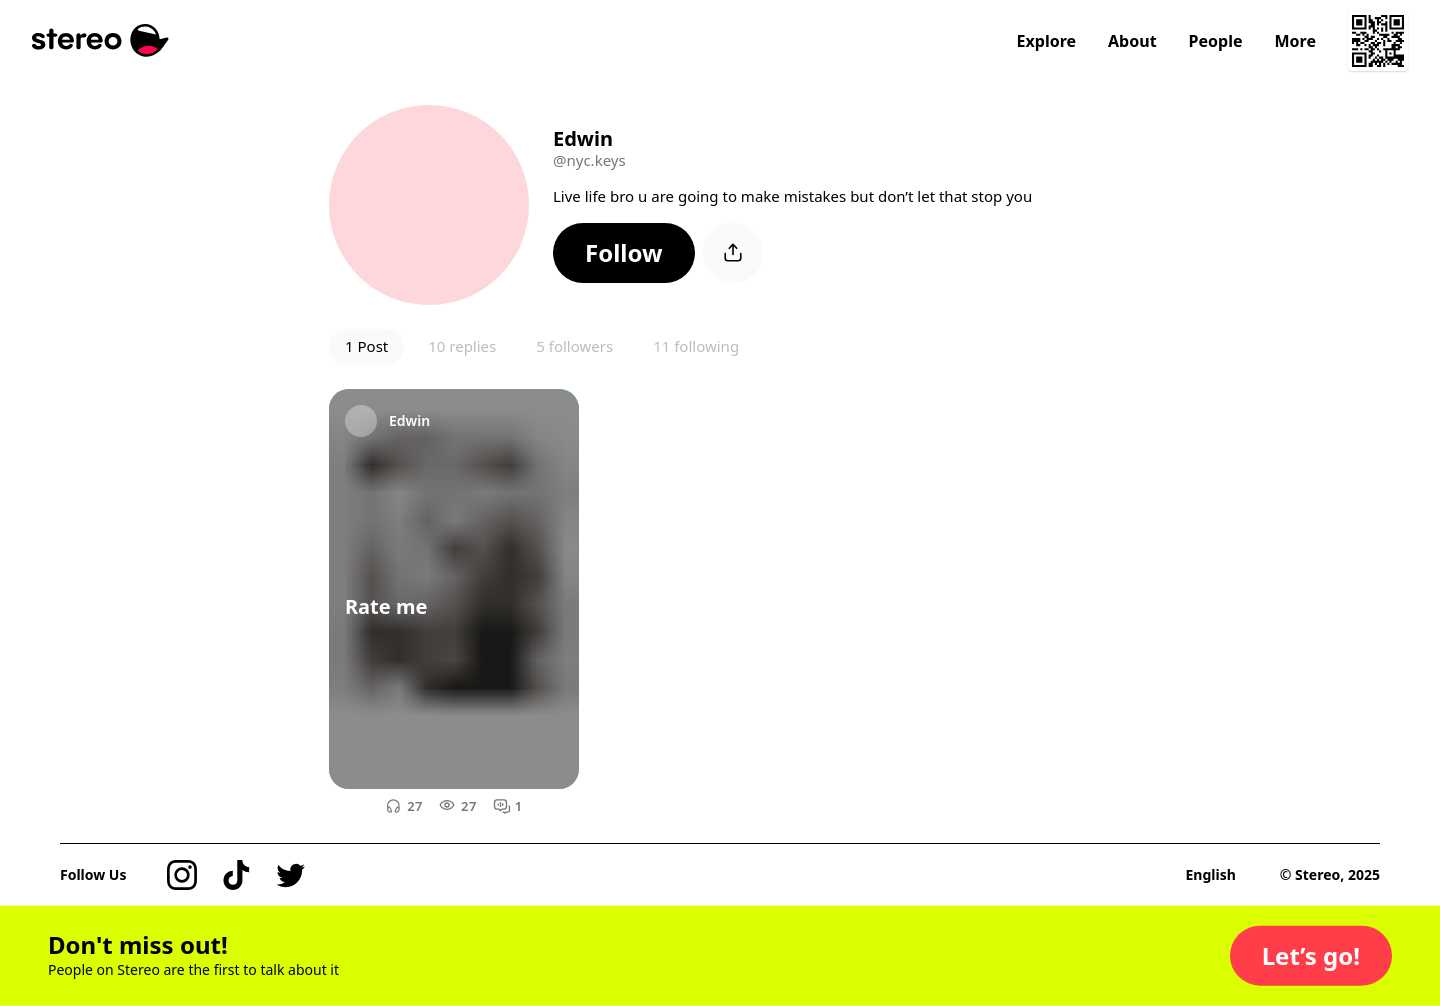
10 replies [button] (462, 346)
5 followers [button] (574, 346)
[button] (624, 253)
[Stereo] (100, 40)
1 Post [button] (366, 346)
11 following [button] (696, 346)
